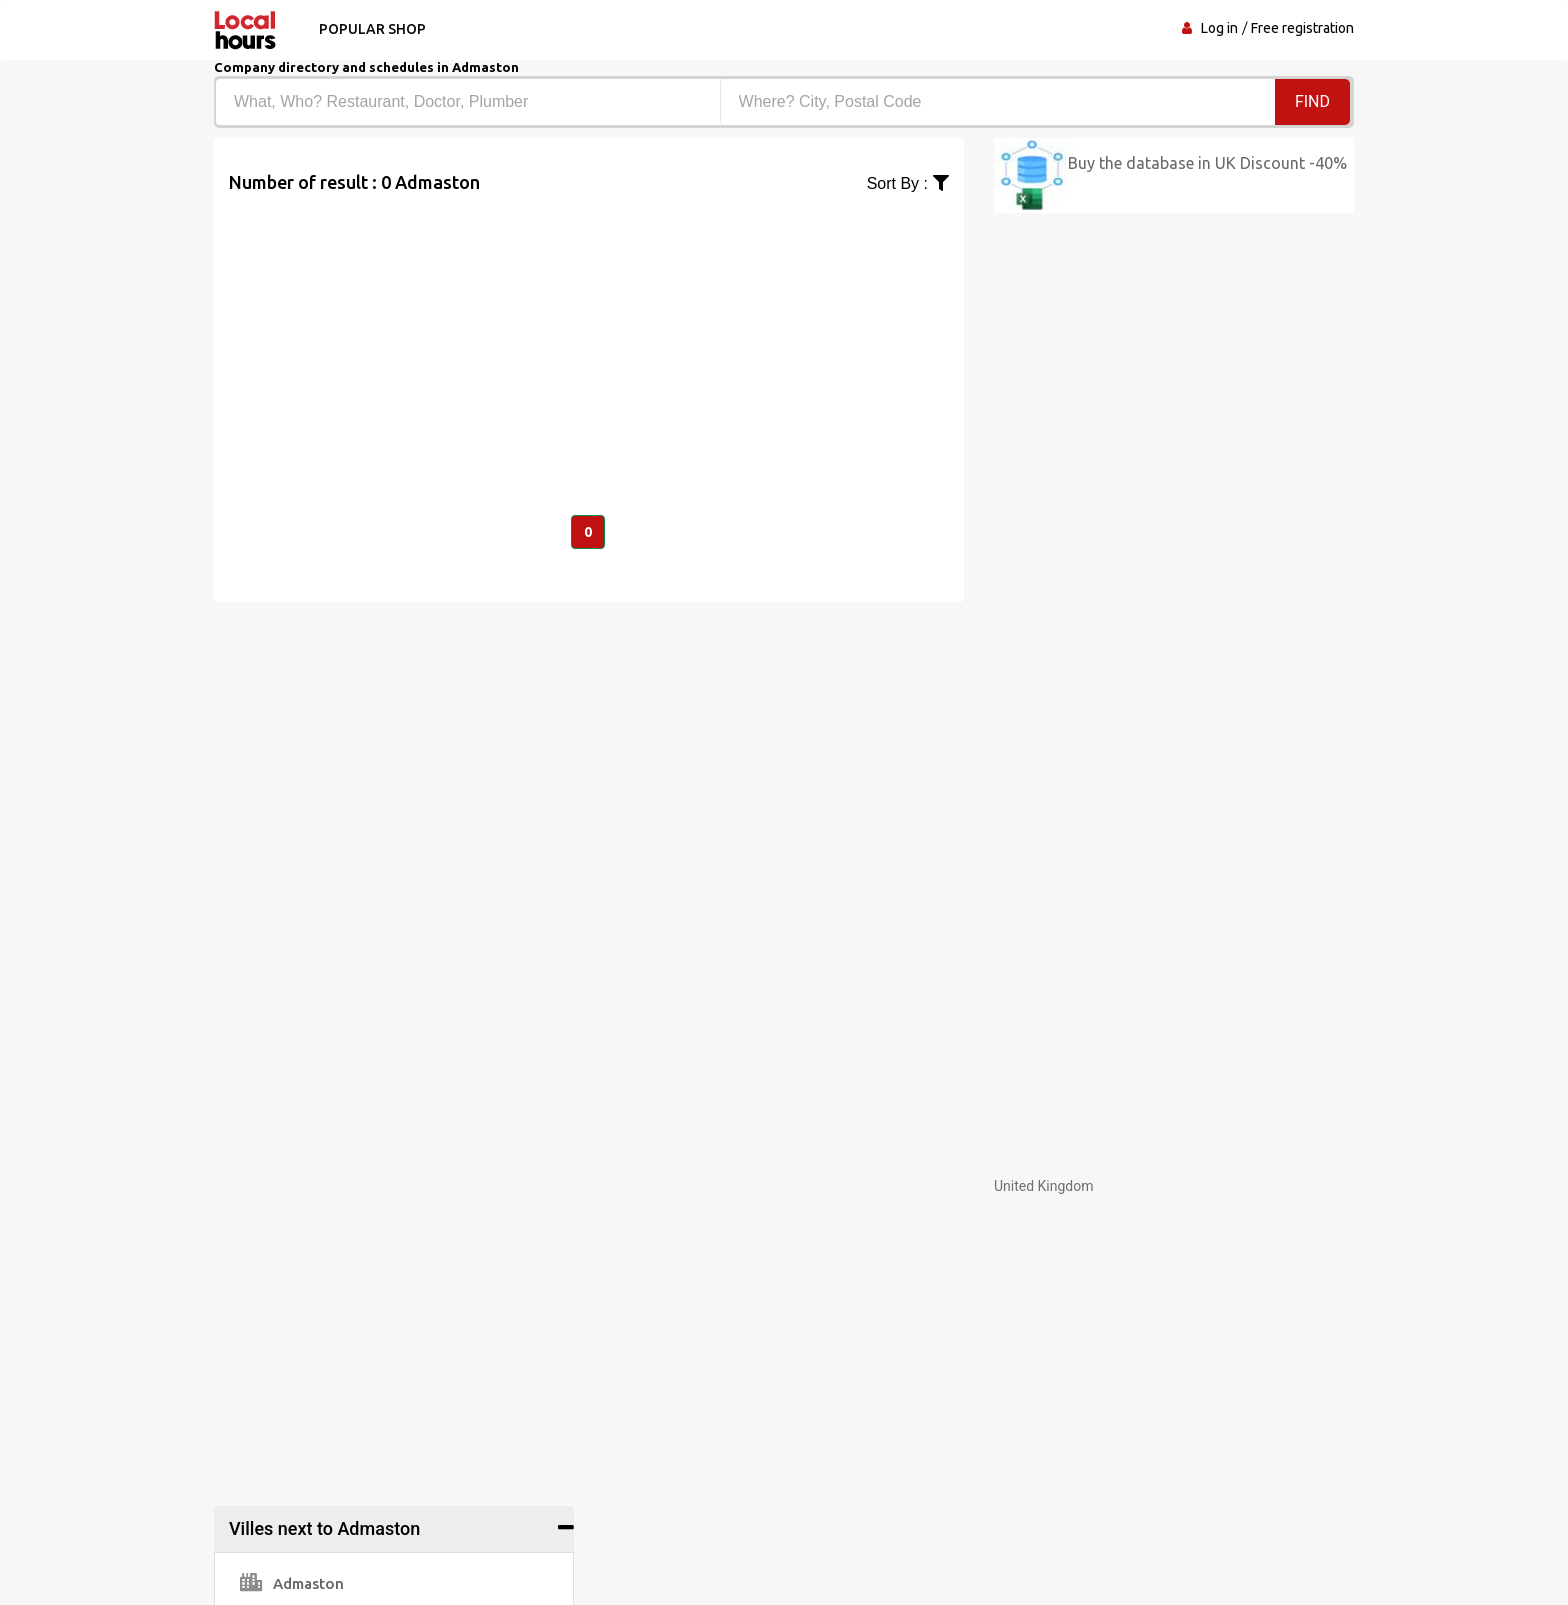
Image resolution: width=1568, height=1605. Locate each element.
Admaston (292, 1583)
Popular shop (372, 29)
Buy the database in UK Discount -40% (1207, 163)
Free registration (1302, 28)
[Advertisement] (589, 336)
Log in (1219, 28)
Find (1312, 101)
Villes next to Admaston (324, 1528)
